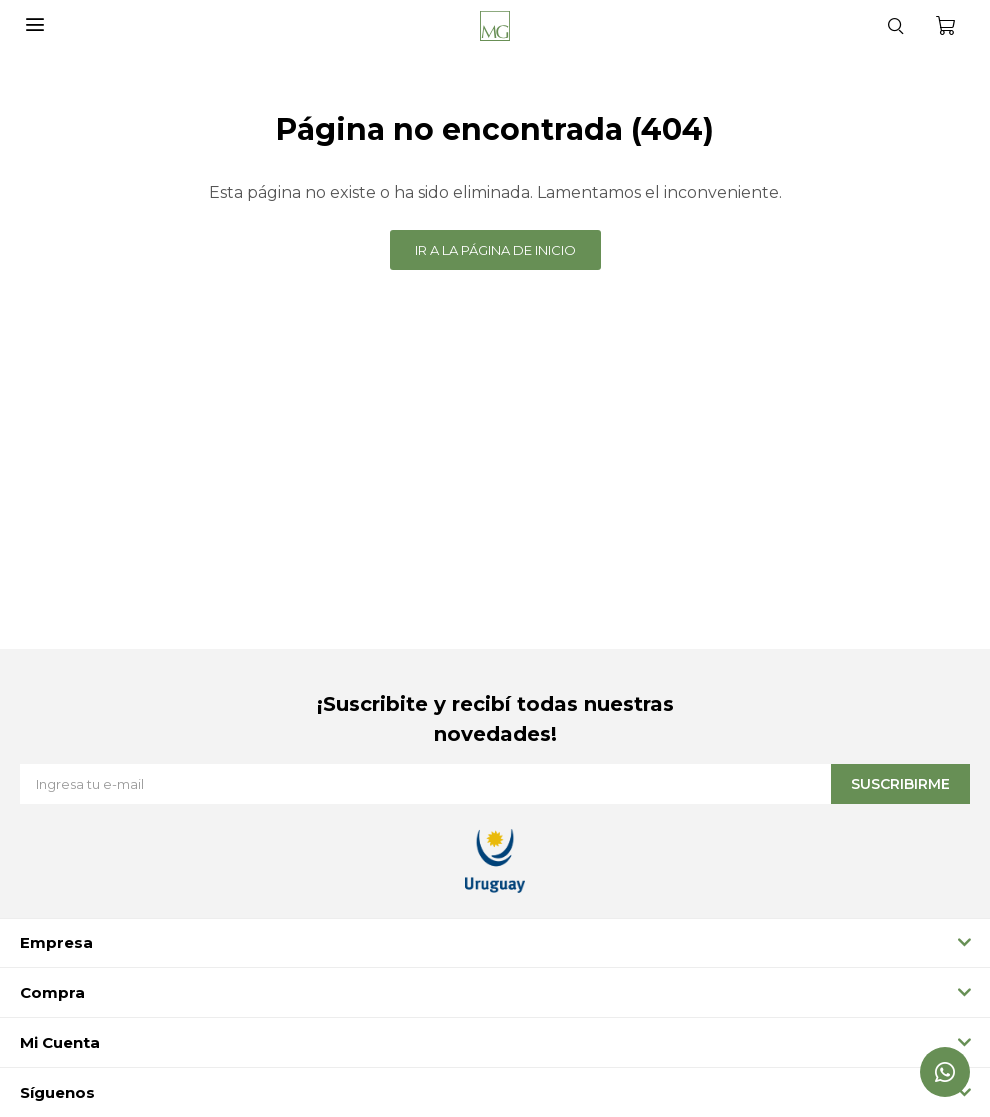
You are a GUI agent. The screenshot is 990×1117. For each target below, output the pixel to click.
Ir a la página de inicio (495, 250)
